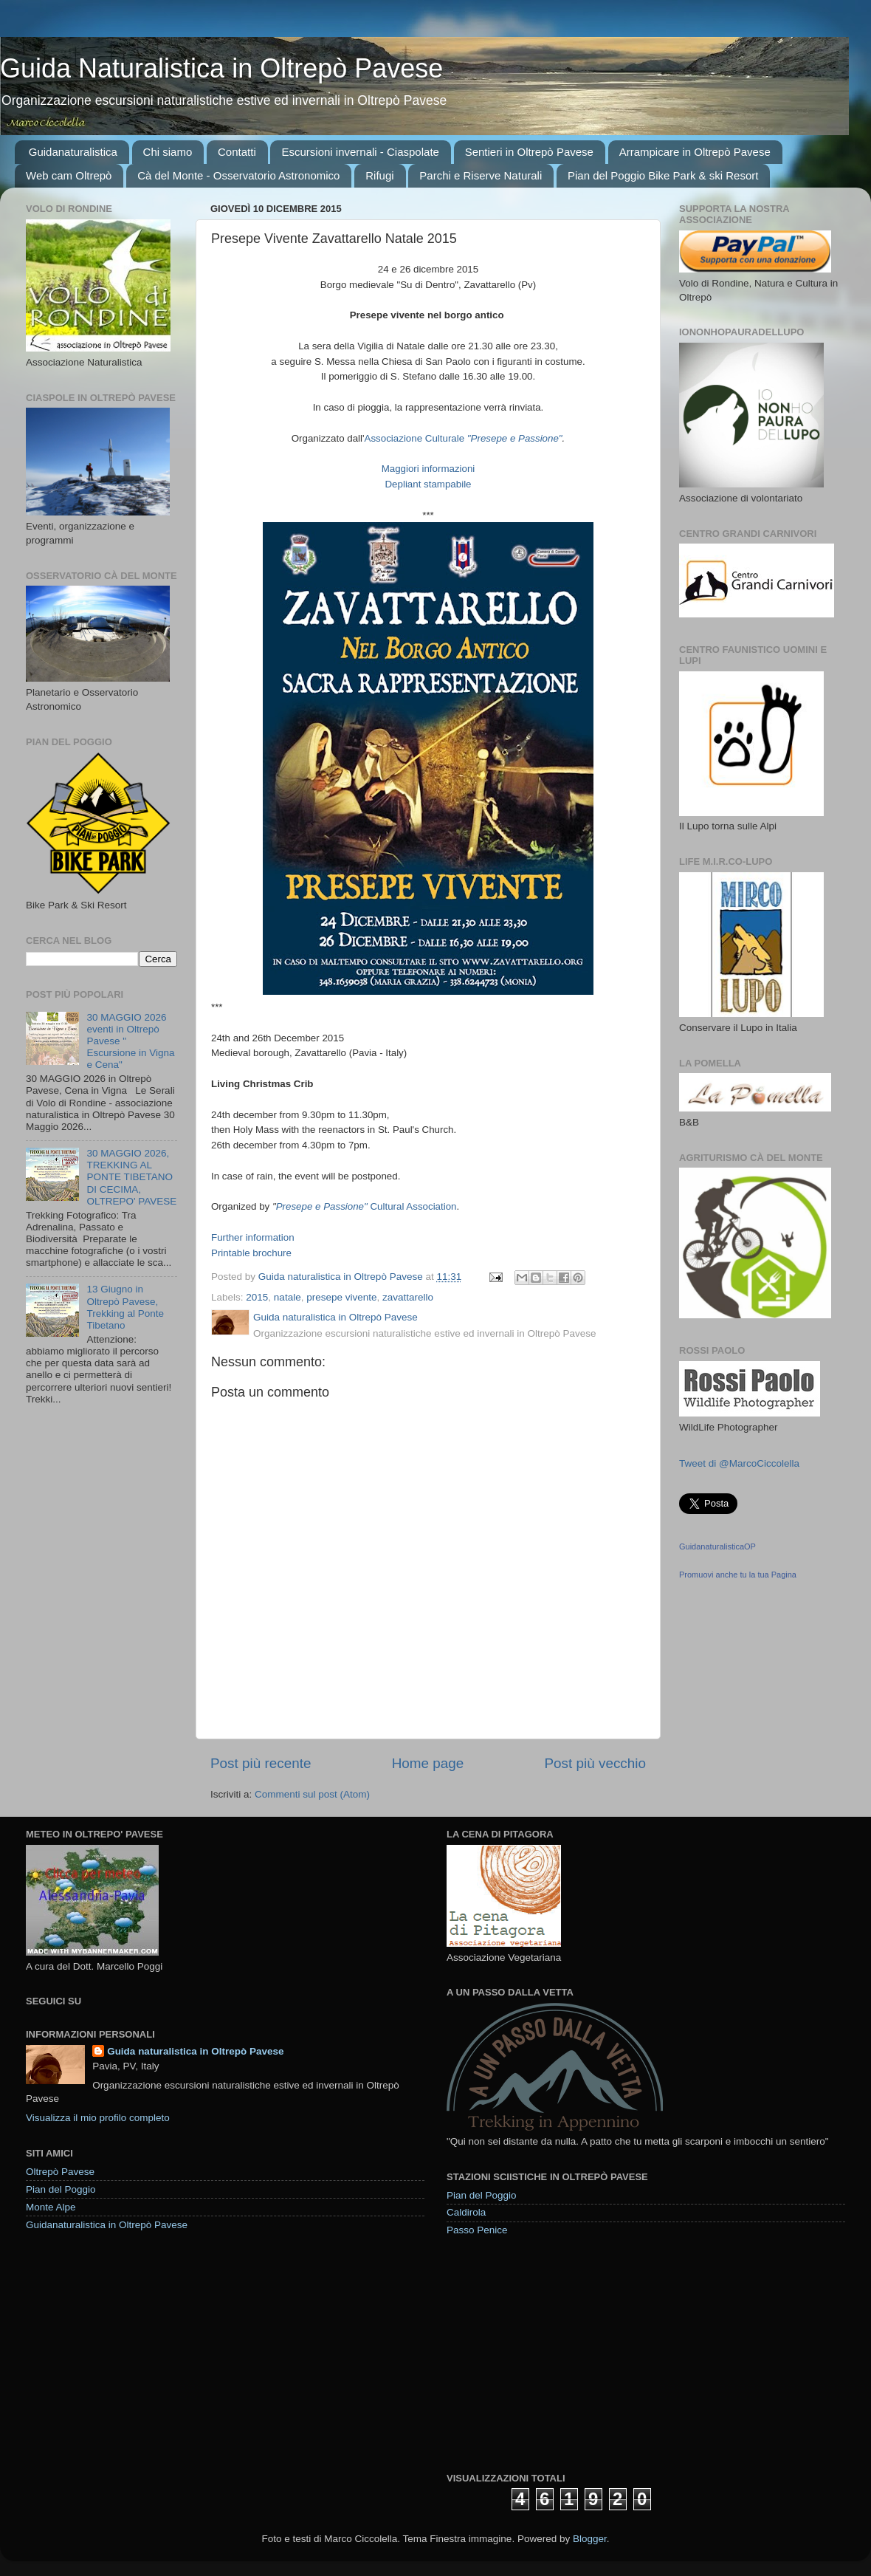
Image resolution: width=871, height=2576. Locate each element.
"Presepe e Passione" (514, 438)
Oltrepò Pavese (60, 2171)
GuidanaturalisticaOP (717, 1546)
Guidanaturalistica (73, 151)
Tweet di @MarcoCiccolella (739, 1463)
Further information (253, 1237)
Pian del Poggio (61, 2189)
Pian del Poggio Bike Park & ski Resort (663, 175)
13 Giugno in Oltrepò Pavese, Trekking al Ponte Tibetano (125, 1307)
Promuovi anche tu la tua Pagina (737, 1574)
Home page (428, 1763)
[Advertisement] (557, 2353)
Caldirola (466, 2212)
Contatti (237, 151)
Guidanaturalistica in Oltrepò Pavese (106, 2224)
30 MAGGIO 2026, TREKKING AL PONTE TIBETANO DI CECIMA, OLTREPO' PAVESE (131, 1177)
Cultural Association (412, 1206)
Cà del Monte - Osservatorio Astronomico (238, 175)
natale (287, 1297)
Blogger (590, 2538)
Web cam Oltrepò (68, 175)
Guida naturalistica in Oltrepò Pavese (195, 2051)
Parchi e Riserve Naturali (480, 175)
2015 (257, 1297)
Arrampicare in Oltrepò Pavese (695, 151)
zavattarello (407, 1297)
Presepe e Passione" (322, 1206)
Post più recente (260, 1763)
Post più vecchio (595, 1763)
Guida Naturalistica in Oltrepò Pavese (221, 68)
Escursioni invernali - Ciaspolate (359, 151)
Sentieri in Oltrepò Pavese (529, 151)
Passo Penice (477, 2230)
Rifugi (379, 175)
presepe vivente (341, 1297)
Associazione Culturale (416, 438)
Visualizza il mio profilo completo (98, 2117)
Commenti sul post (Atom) (312, 1794)
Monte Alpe (51, 2207)
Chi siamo (168, 151)
